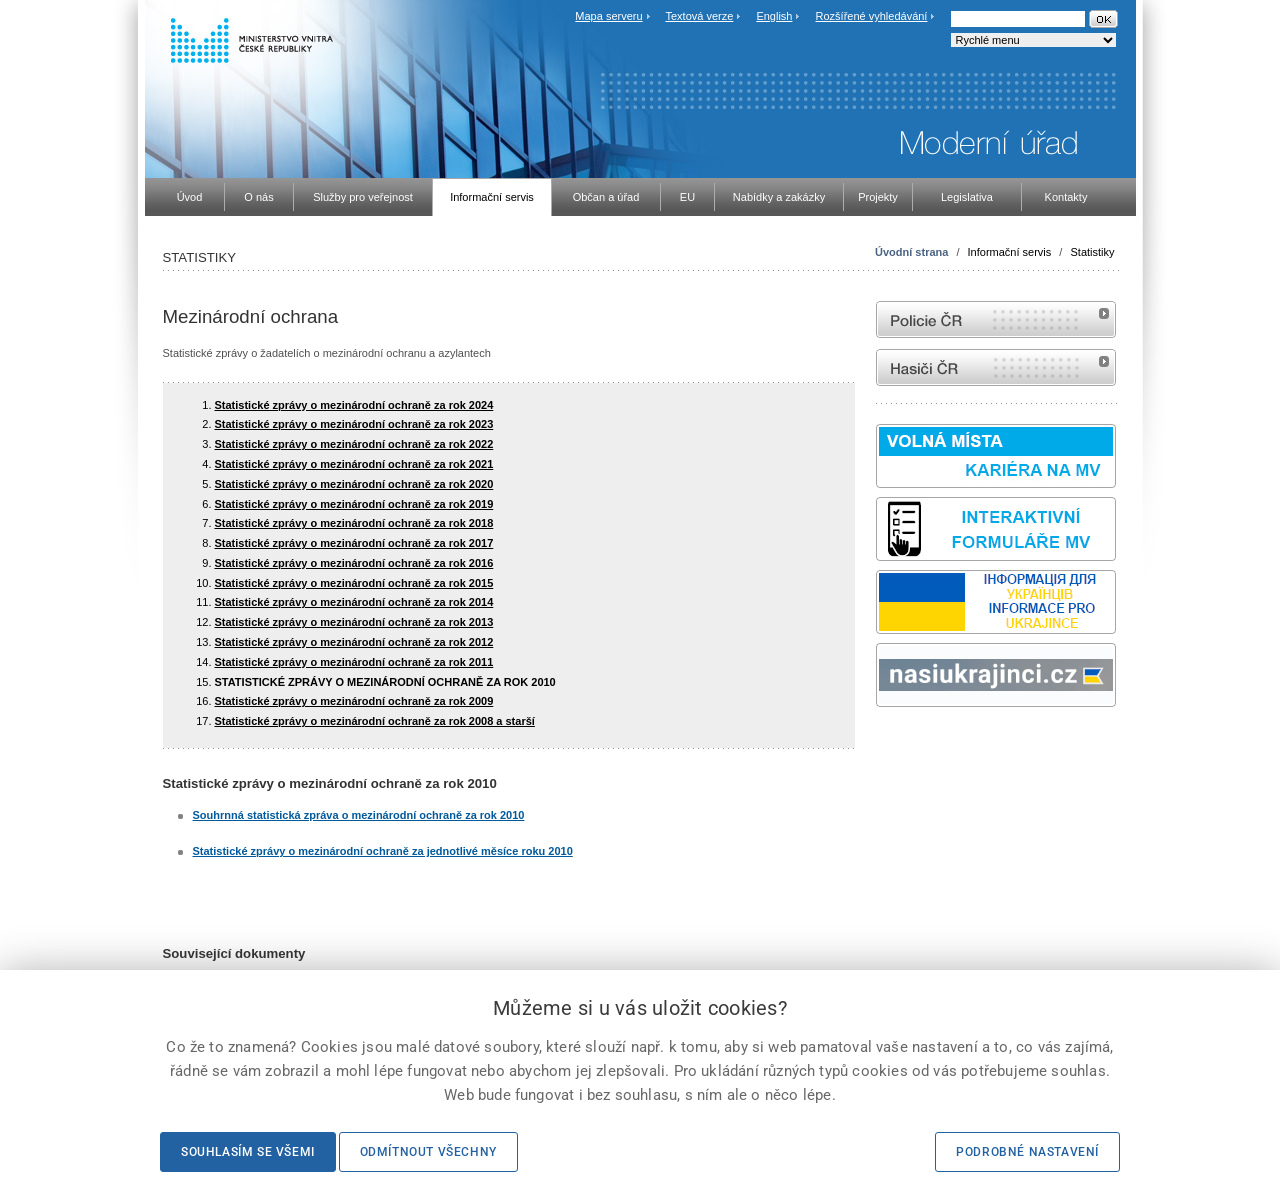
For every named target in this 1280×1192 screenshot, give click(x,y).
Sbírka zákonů (879, 744)
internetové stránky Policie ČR (996, 319)
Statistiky (1092, 252)
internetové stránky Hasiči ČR (996, 367)
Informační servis (1010, 252)
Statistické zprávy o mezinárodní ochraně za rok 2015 (354, 583)
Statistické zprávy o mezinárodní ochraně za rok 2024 (354, 405)
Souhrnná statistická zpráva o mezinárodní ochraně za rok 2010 (359, 815)
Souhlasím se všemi (248, 1152)
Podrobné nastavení (1027, 1152)
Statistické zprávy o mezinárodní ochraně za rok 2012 (354, 642)
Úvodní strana (911, 252)
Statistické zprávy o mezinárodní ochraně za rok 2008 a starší (375, 721)
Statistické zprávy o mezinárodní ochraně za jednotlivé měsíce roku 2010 (383, 851)
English (774, 16)
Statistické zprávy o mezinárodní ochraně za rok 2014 (354, 602)
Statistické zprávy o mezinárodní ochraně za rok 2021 (354, 464)
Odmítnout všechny (428, 1152)
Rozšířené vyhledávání (872, 16)
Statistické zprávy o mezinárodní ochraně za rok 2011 (354, 662)
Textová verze (699, 16)
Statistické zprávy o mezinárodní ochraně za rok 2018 (354, 523)
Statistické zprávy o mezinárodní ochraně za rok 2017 (354, 543)
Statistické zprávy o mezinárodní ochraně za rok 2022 (354, 444)
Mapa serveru (608, 16)
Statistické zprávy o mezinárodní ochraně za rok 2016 (354, 563)
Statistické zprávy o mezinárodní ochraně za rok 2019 (354, 504)
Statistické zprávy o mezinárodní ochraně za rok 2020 (354, 484)
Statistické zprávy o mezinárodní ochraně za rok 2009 (354, 701)
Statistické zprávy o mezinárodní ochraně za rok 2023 (354, 424)
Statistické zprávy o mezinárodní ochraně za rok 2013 (354, 622)
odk (886, 744)
